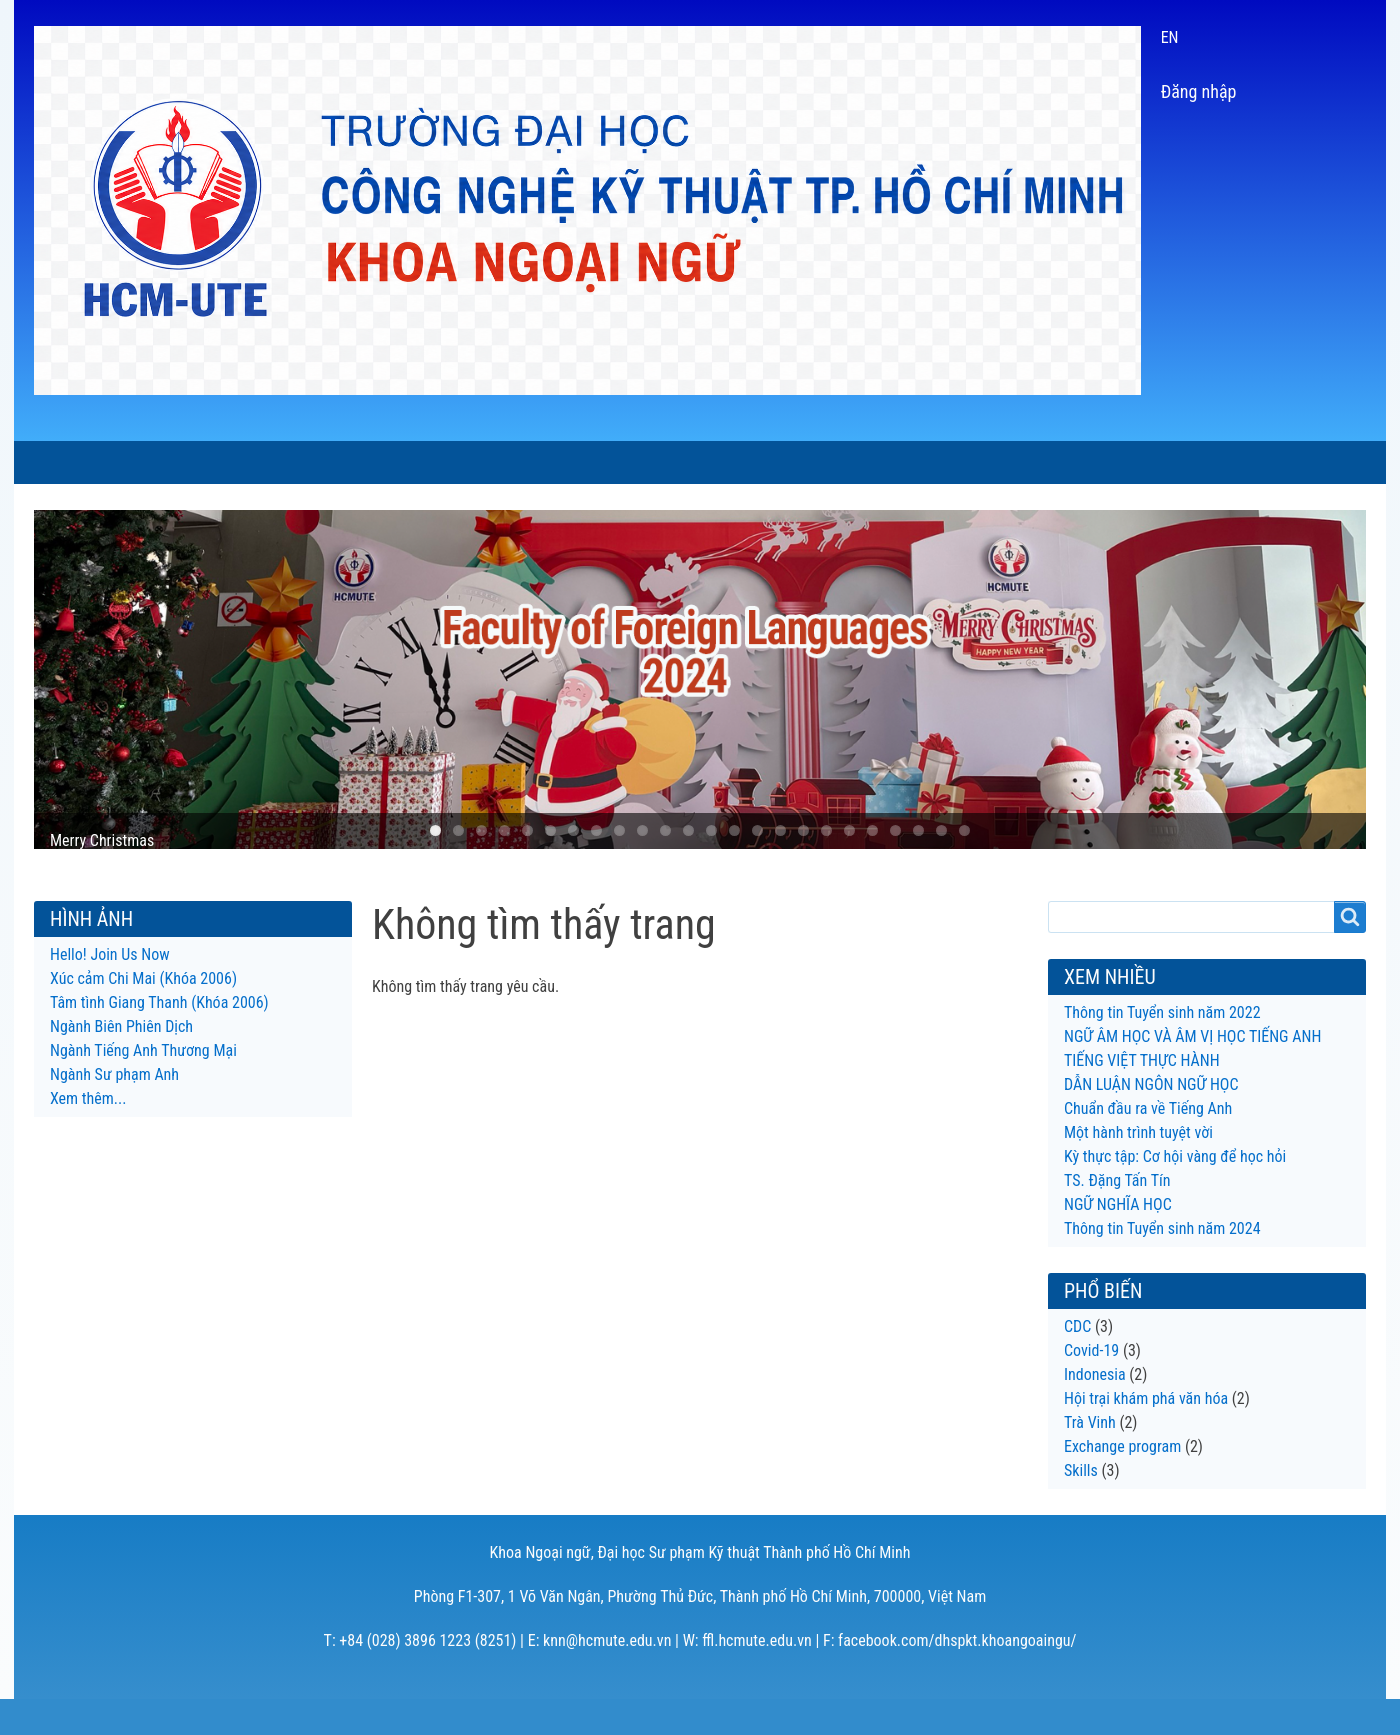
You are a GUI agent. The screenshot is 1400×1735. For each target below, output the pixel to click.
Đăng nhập (1199, 91)
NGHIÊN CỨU (702, 462)
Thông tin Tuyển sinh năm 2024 (1162, 1264)
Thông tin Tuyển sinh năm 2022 (1162, 1048)
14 (734, 866)
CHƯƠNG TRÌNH (444, 462)
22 (918, 866)
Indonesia (1095, 1410)
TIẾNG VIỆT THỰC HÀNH (1142, 1096)
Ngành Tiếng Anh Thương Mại (143, 1086)
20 (872, 866)
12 (688, 866)
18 (826, 866)
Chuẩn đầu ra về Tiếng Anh (1148, 1144)
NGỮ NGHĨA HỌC (1118, 1240)
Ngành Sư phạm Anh (114, 1110)
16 (780, 866)
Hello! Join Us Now (110, 990)
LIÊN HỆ (1111, 462)
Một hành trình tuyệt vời (1138, 1168)
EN (1170, 37)
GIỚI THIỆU (210, 462)
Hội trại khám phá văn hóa (1146, 1434)
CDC (1077, 1362)
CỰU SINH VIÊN (988, 462)
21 (895, 866)
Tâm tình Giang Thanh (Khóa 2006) (159, 1038)
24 (964, 866)
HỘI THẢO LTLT (840, 462)
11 (665, 866)
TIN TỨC (318, 462)
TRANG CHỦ (87, 462)
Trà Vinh (1090, 1458)
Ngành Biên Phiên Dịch (121, 1062)
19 (849, 866)
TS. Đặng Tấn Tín (1117, 1216)
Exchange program (1122, 1482)
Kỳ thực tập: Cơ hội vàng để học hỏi (1175, 1192)
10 (642, 866)
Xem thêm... (88, 1134)
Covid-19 (1091, 1386)
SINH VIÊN (579, 462)
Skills (1081, 1506)
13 (711, 866)
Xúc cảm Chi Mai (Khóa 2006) (143, 1014)
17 (803, 866)
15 (757, 866)
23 (941, 866)
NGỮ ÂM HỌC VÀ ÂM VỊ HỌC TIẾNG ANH (1192, 1072)
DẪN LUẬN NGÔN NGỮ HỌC (1151, 1120)
